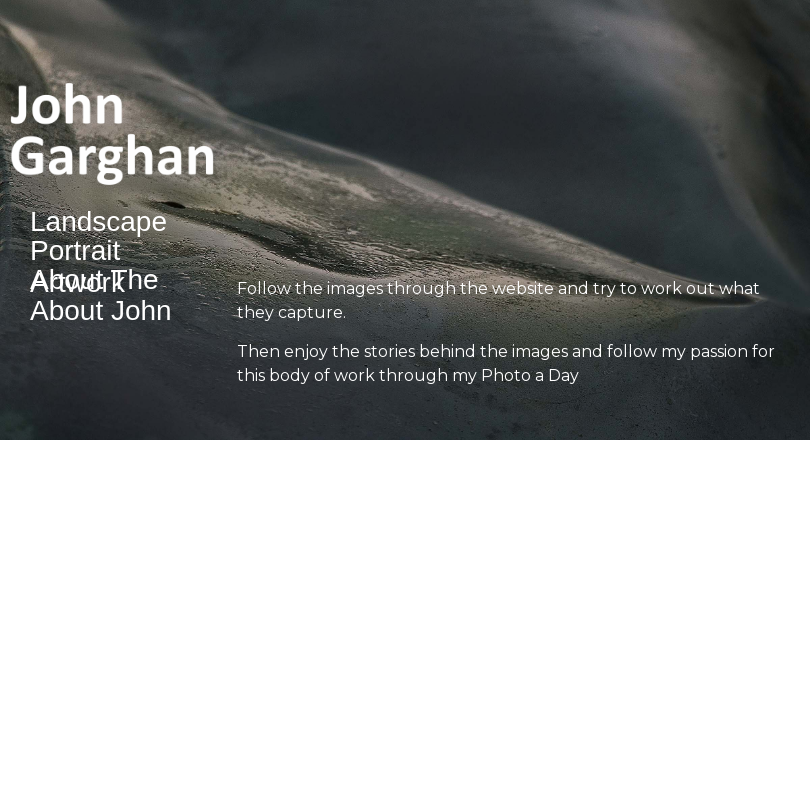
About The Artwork (94, 282)
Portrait (75, 251)
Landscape (98, 222)
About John (101, 311)
